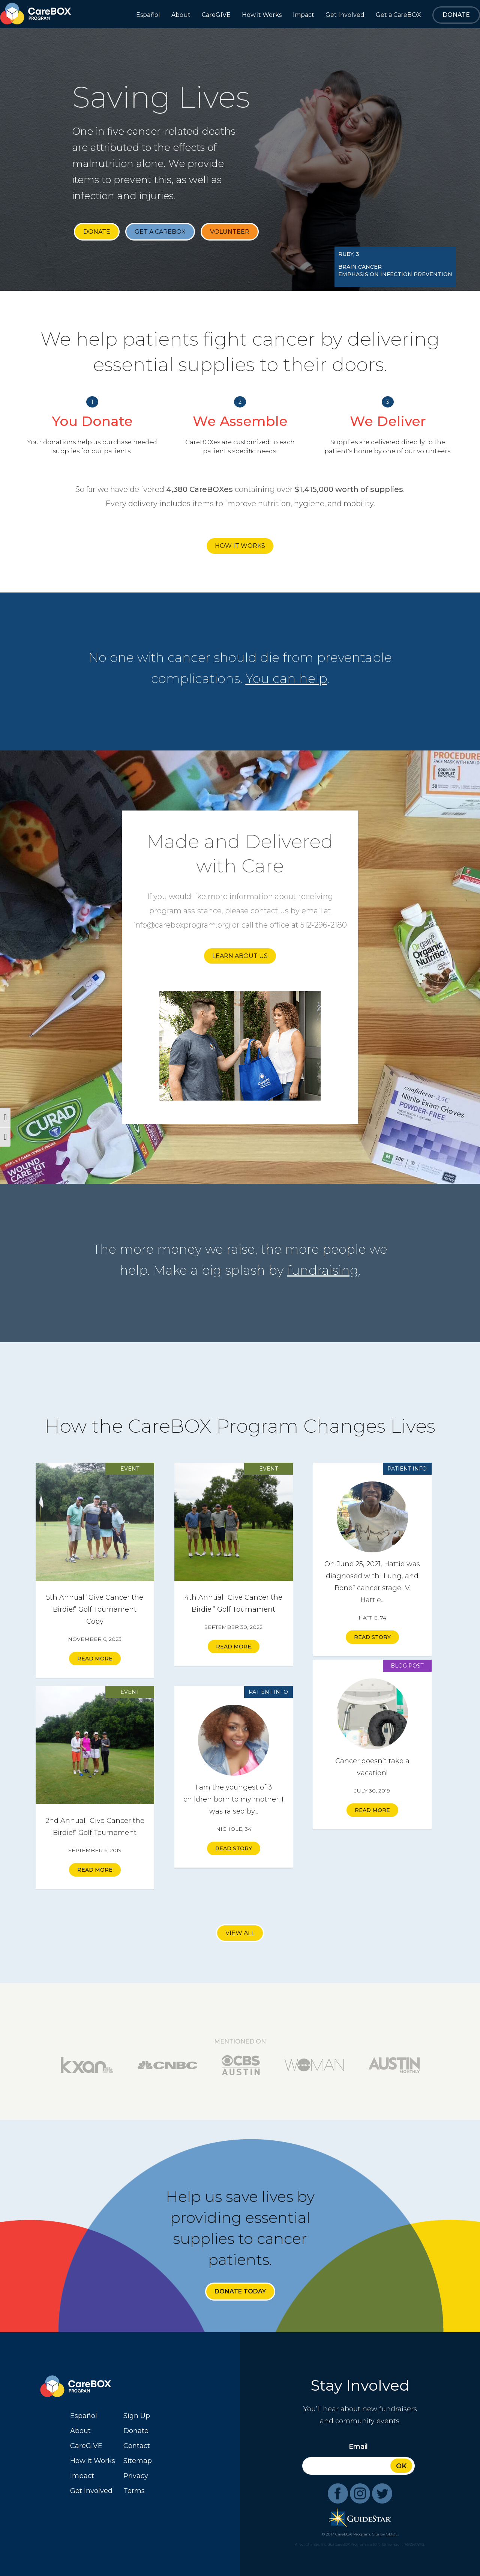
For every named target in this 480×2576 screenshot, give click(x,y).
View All (240, 1933)
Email (358, 2446)
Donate (96, 231)
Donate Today (240, 2291)
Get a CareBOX (160, 231)
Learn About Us (240, 955)
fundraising (322, 1270)
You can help (286, 678)
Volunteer (229, 231)
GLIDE (392, 2534)
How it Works (240, 545)
